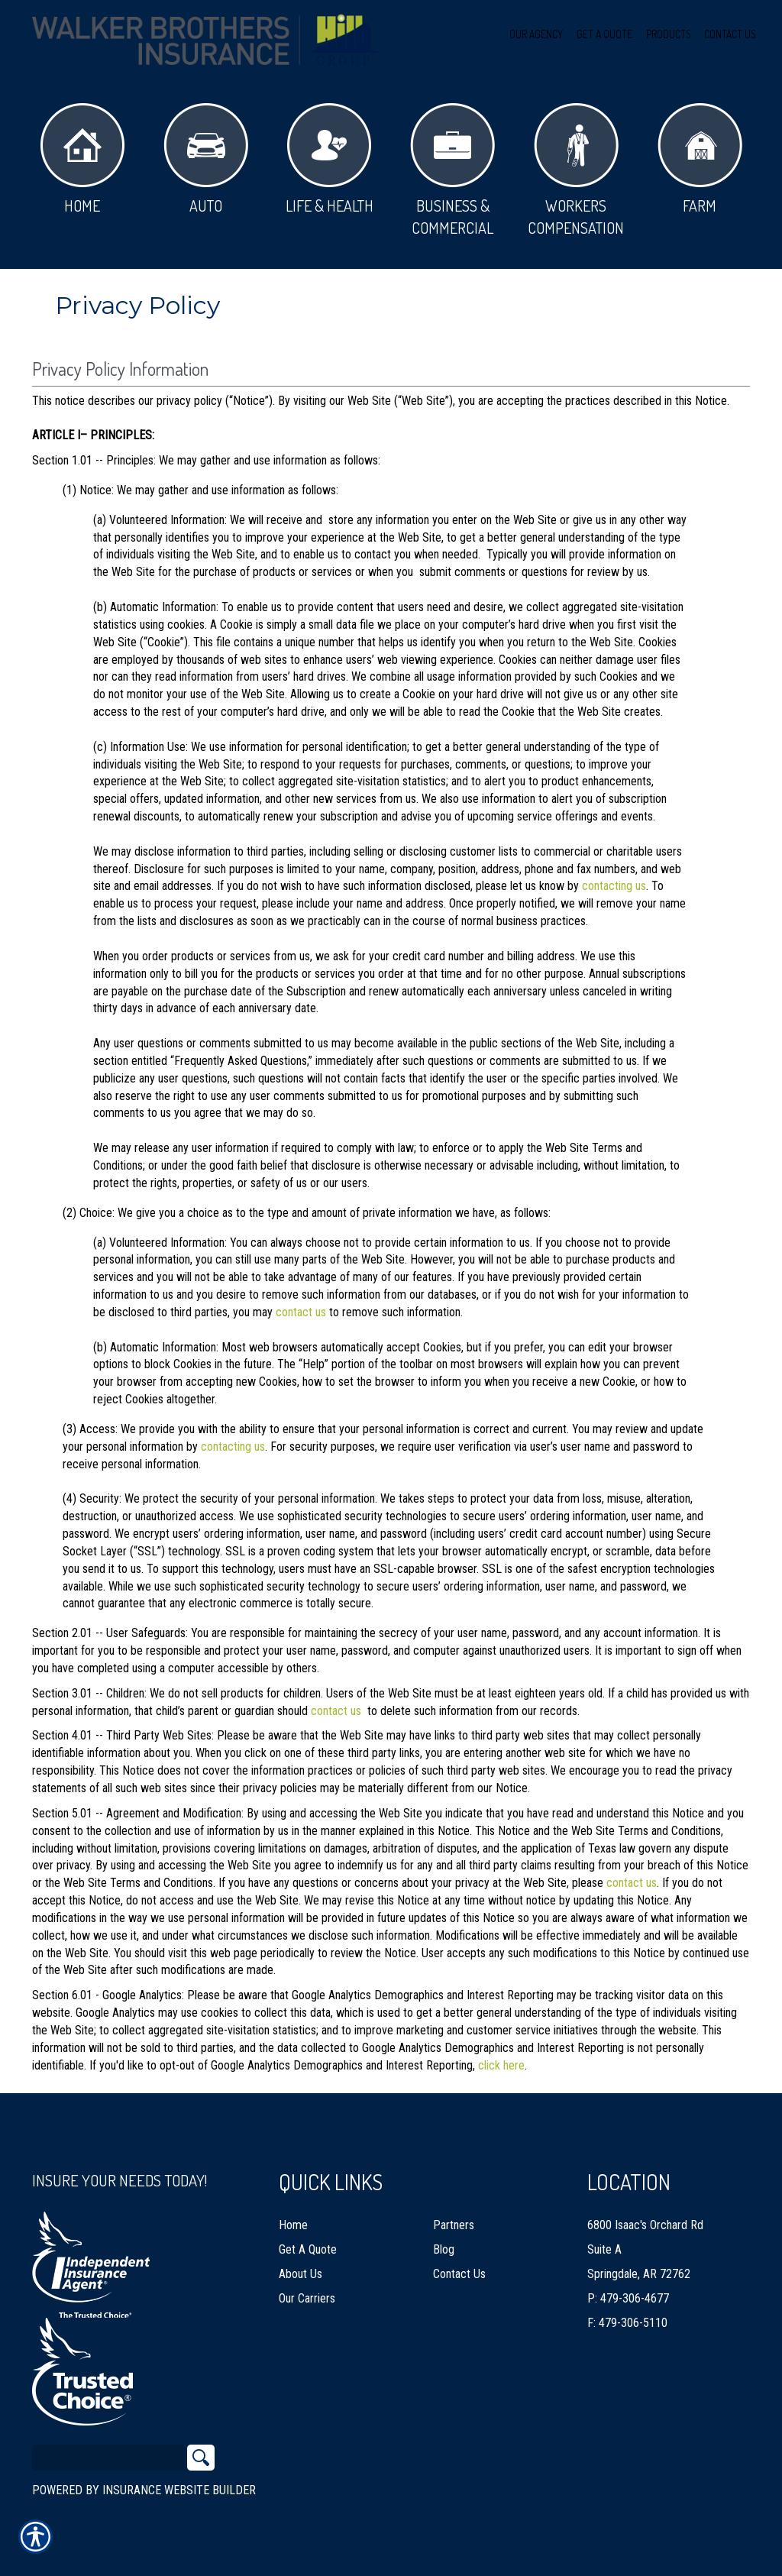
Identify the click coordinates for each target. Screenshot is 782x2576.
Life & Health (329, 159)
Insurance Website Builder (179, 2490)
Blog (443, 2249)
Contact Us (459, 2274)
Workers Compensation (576, 170)
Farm (700, 159)
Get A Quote (308, 2249)
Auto (205, 159)
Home (82, 159)
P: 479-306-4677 (628, 2298)
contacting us (614, 886)
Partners (453, 2225)
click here (501, 2065)
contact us (301, 1312)
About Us (300, 2274)
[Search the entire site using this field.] (108, 2458)
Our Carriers (307, 2298)
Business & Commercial (452, 170)
